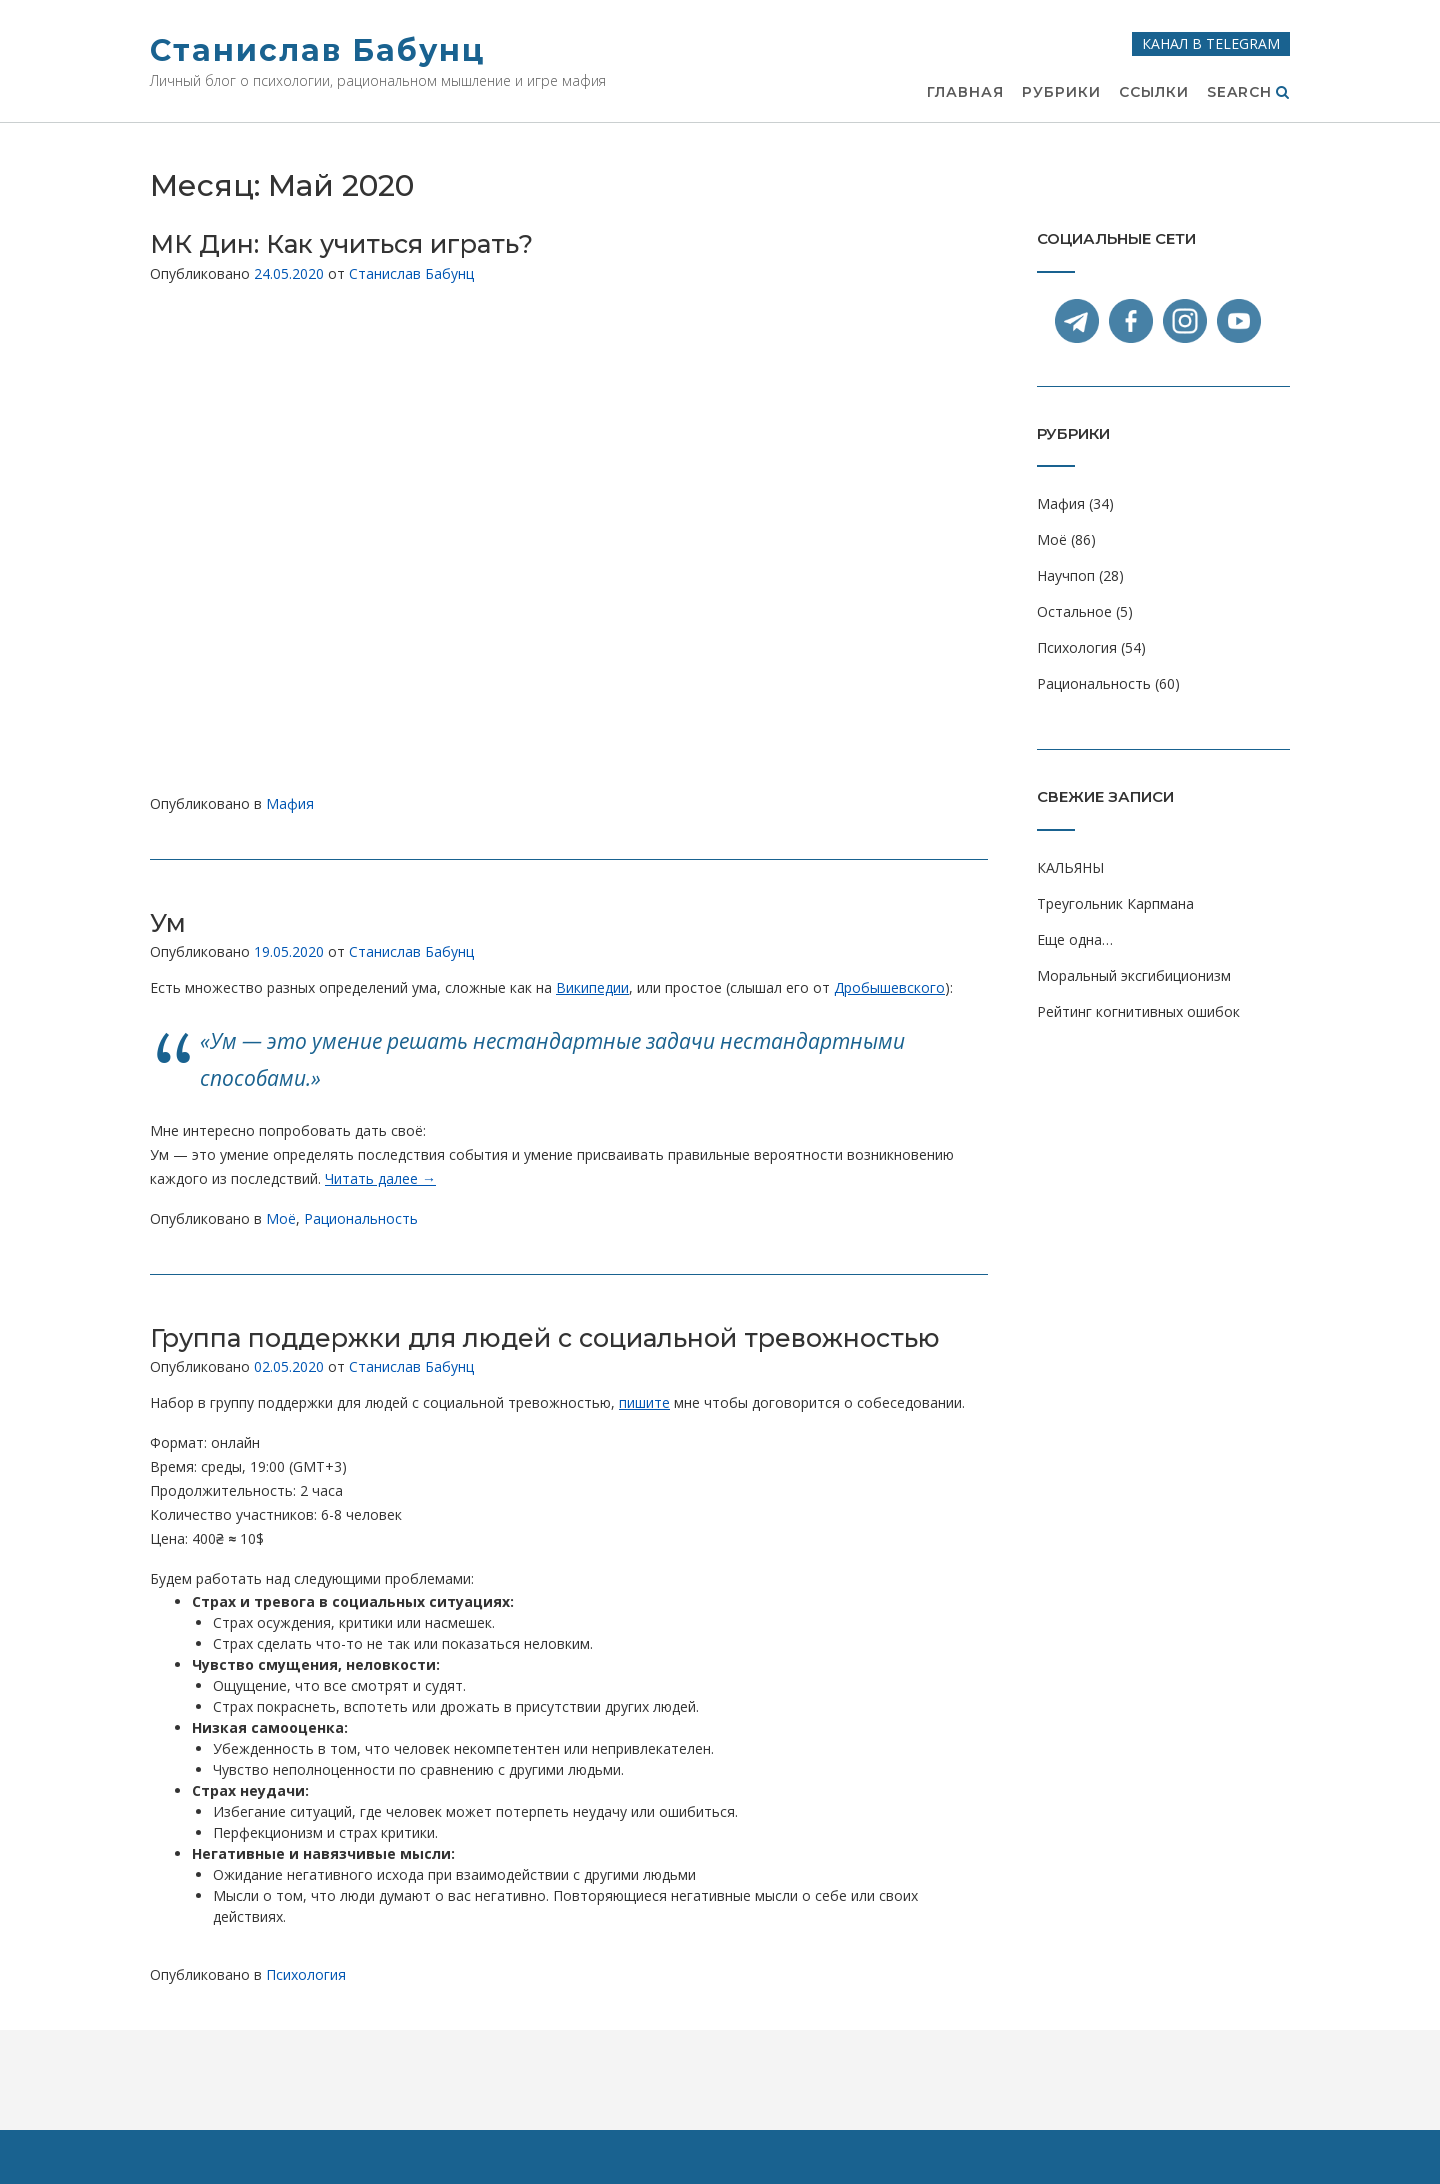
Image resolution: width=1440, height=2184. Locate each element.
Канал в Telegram (1211, 43)
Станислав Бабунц (317, 50)
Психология (306, 1974)
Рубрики (1061, 93)
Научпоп (1066, 575)
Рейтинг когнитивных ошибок (1138, 1011)
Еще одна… (1075, 939)
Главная (965, 93)
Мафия (290, 803)
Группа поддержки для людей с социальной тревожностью (545, 1338)
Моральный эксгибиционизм (1134, 975)
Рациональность (361, 1218)
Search (1248, 93)
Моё (281, 1218)
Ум (168, 923)
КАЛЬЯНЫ (1070, 867)
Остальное (1074, 611)
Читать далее (380, 1178)
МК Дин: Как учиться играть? (341, 244)
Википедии (592, 987)
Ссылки (1154, 93)
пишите (644, 1402)
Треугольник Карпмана (1115, 903)
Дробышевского (889, 987)
